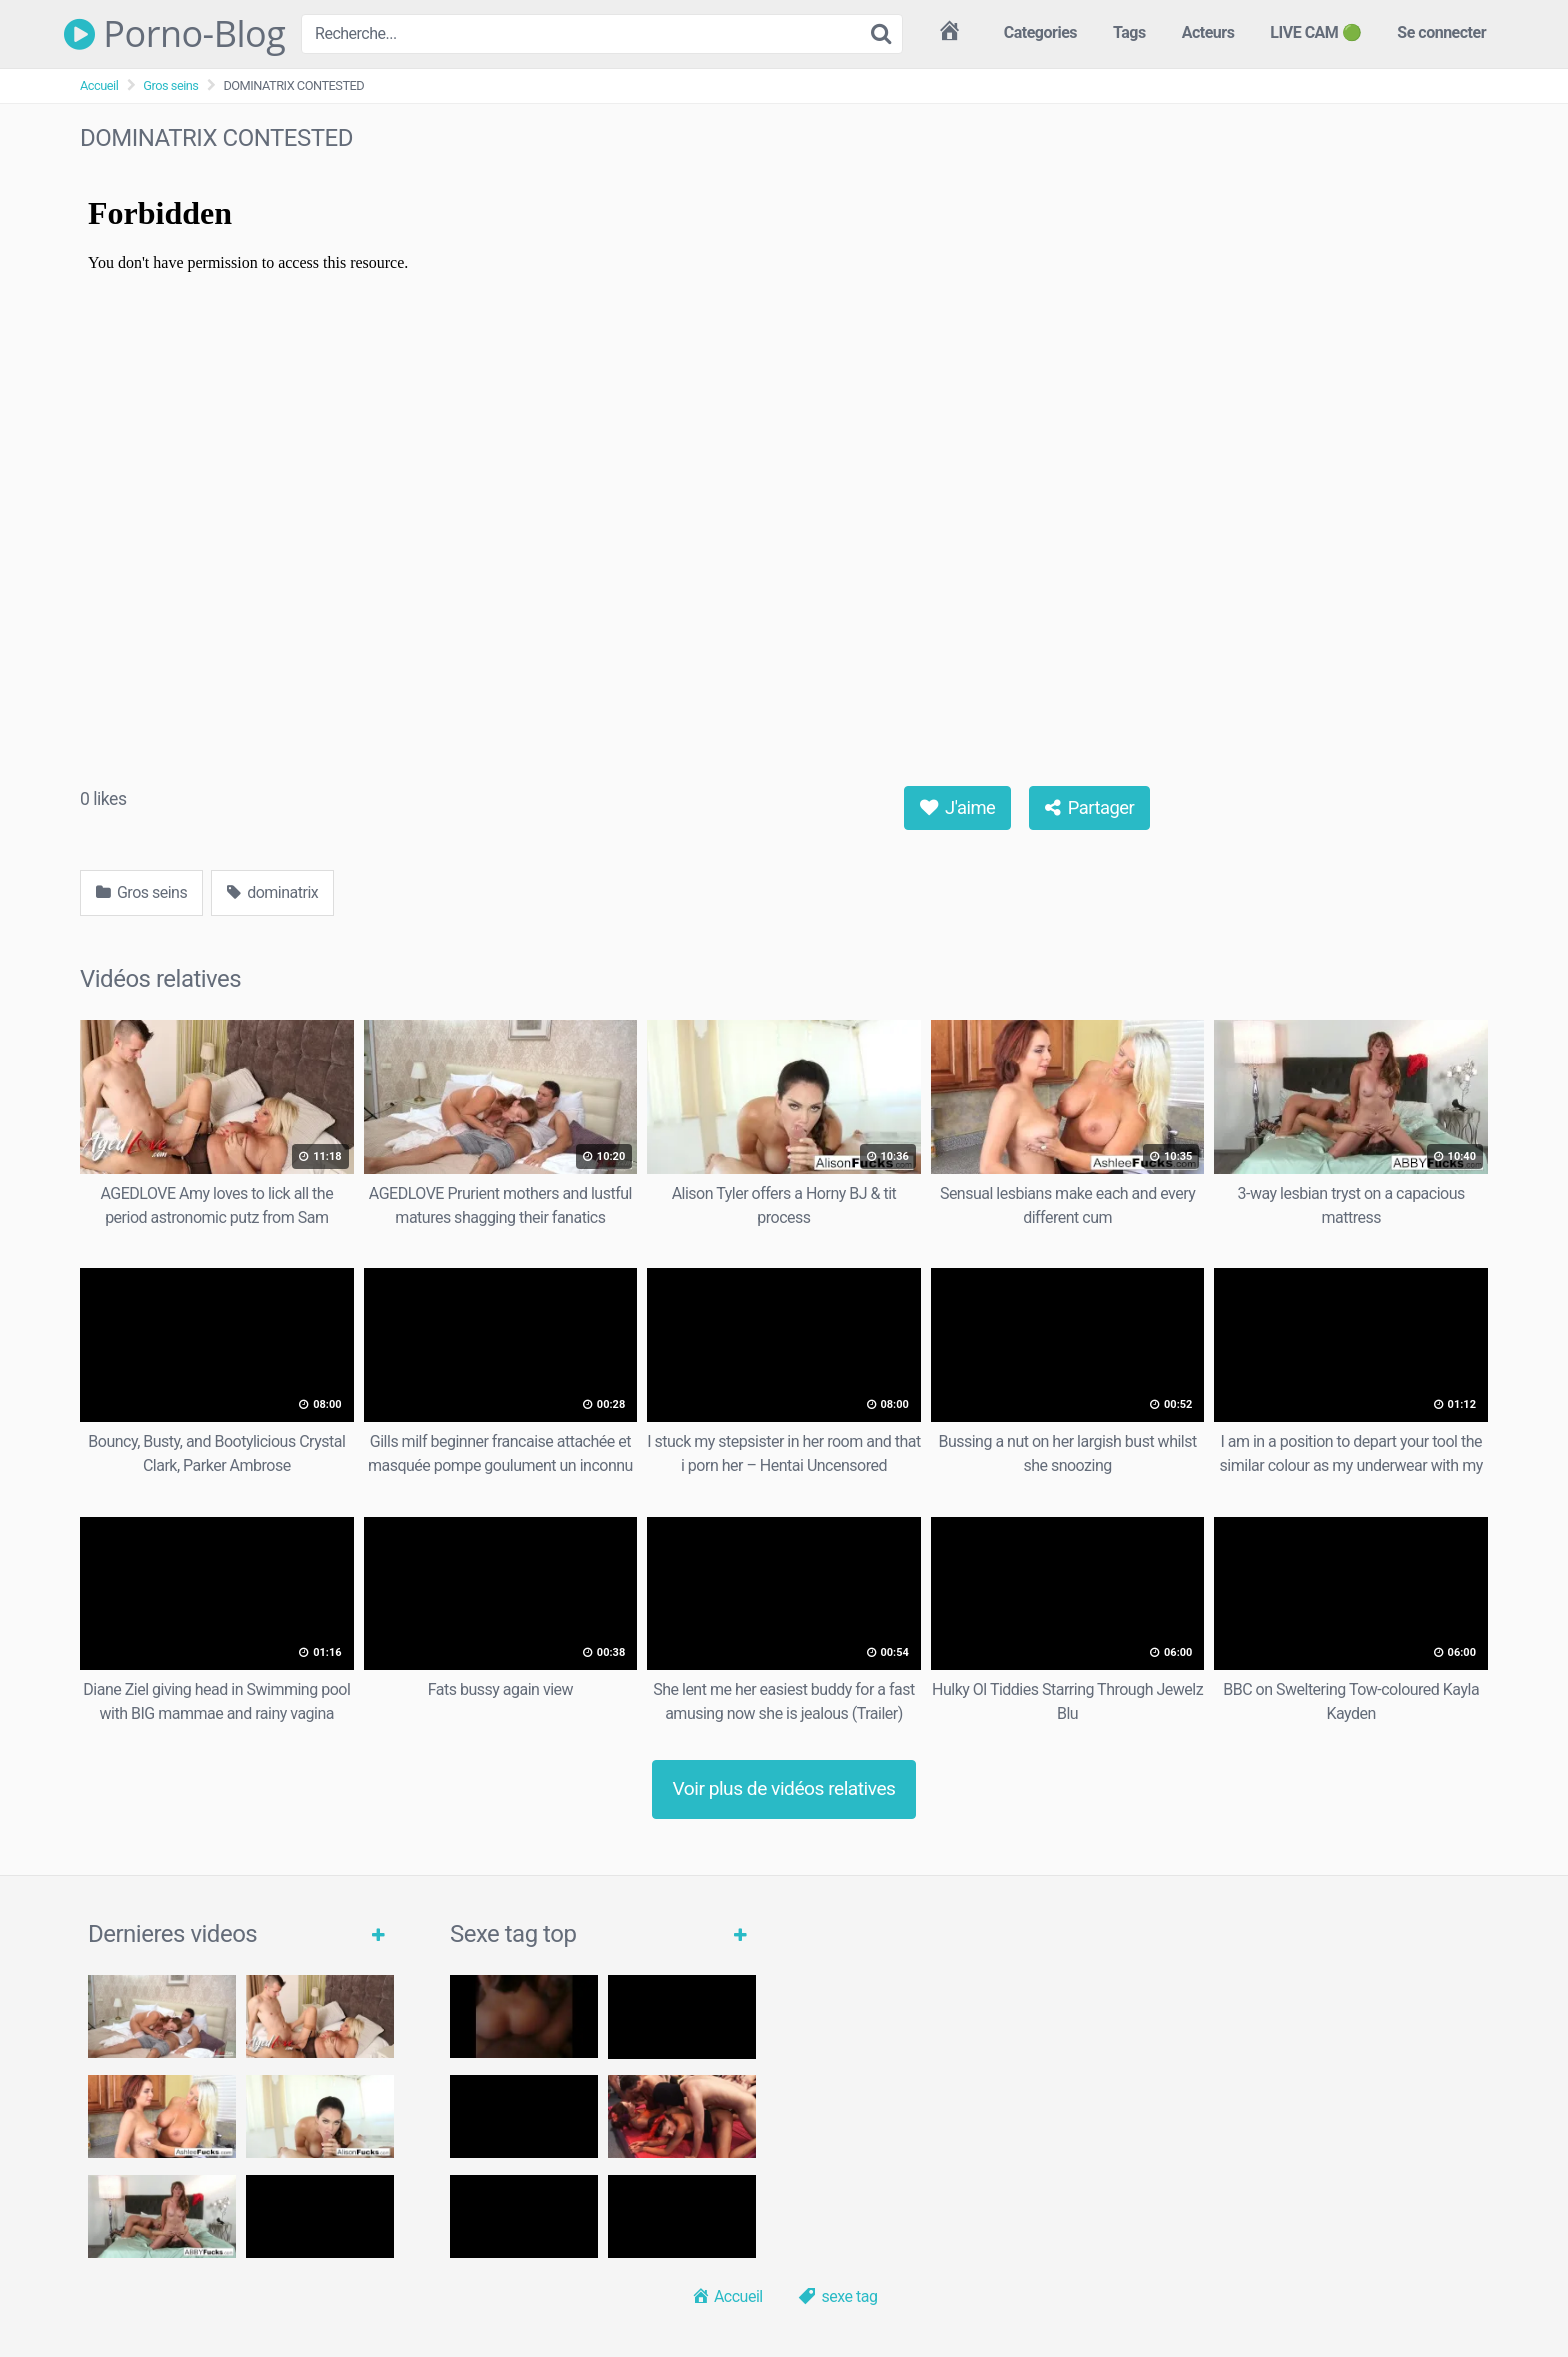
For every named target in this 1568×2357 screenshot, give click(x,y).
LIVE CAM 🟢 (1315, 32)
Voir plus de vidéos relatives (784, 1788)
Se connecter (1441, 32)
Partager (1090, 807)
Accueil (99, 85)
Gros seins (170, 85)
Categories (1040, 32)
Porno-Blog (174, 34)
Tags (1129, 32)
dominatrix (272, 892)
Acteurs (1208, 32)
